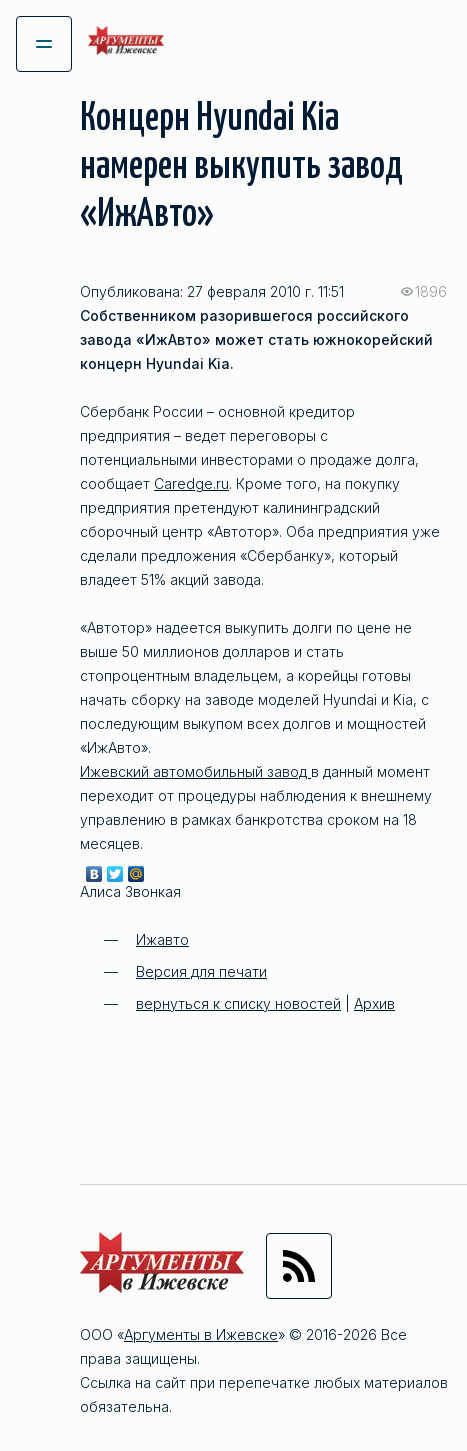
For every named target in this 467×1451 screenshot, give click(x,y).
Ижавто (162, 939)
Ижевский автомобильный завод (195, 771)
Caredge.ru (191, 483)
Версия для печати (201, 971)
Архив (374, 1003)
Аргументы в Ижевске (201, 1334)
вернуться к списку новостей (238, 1003)
